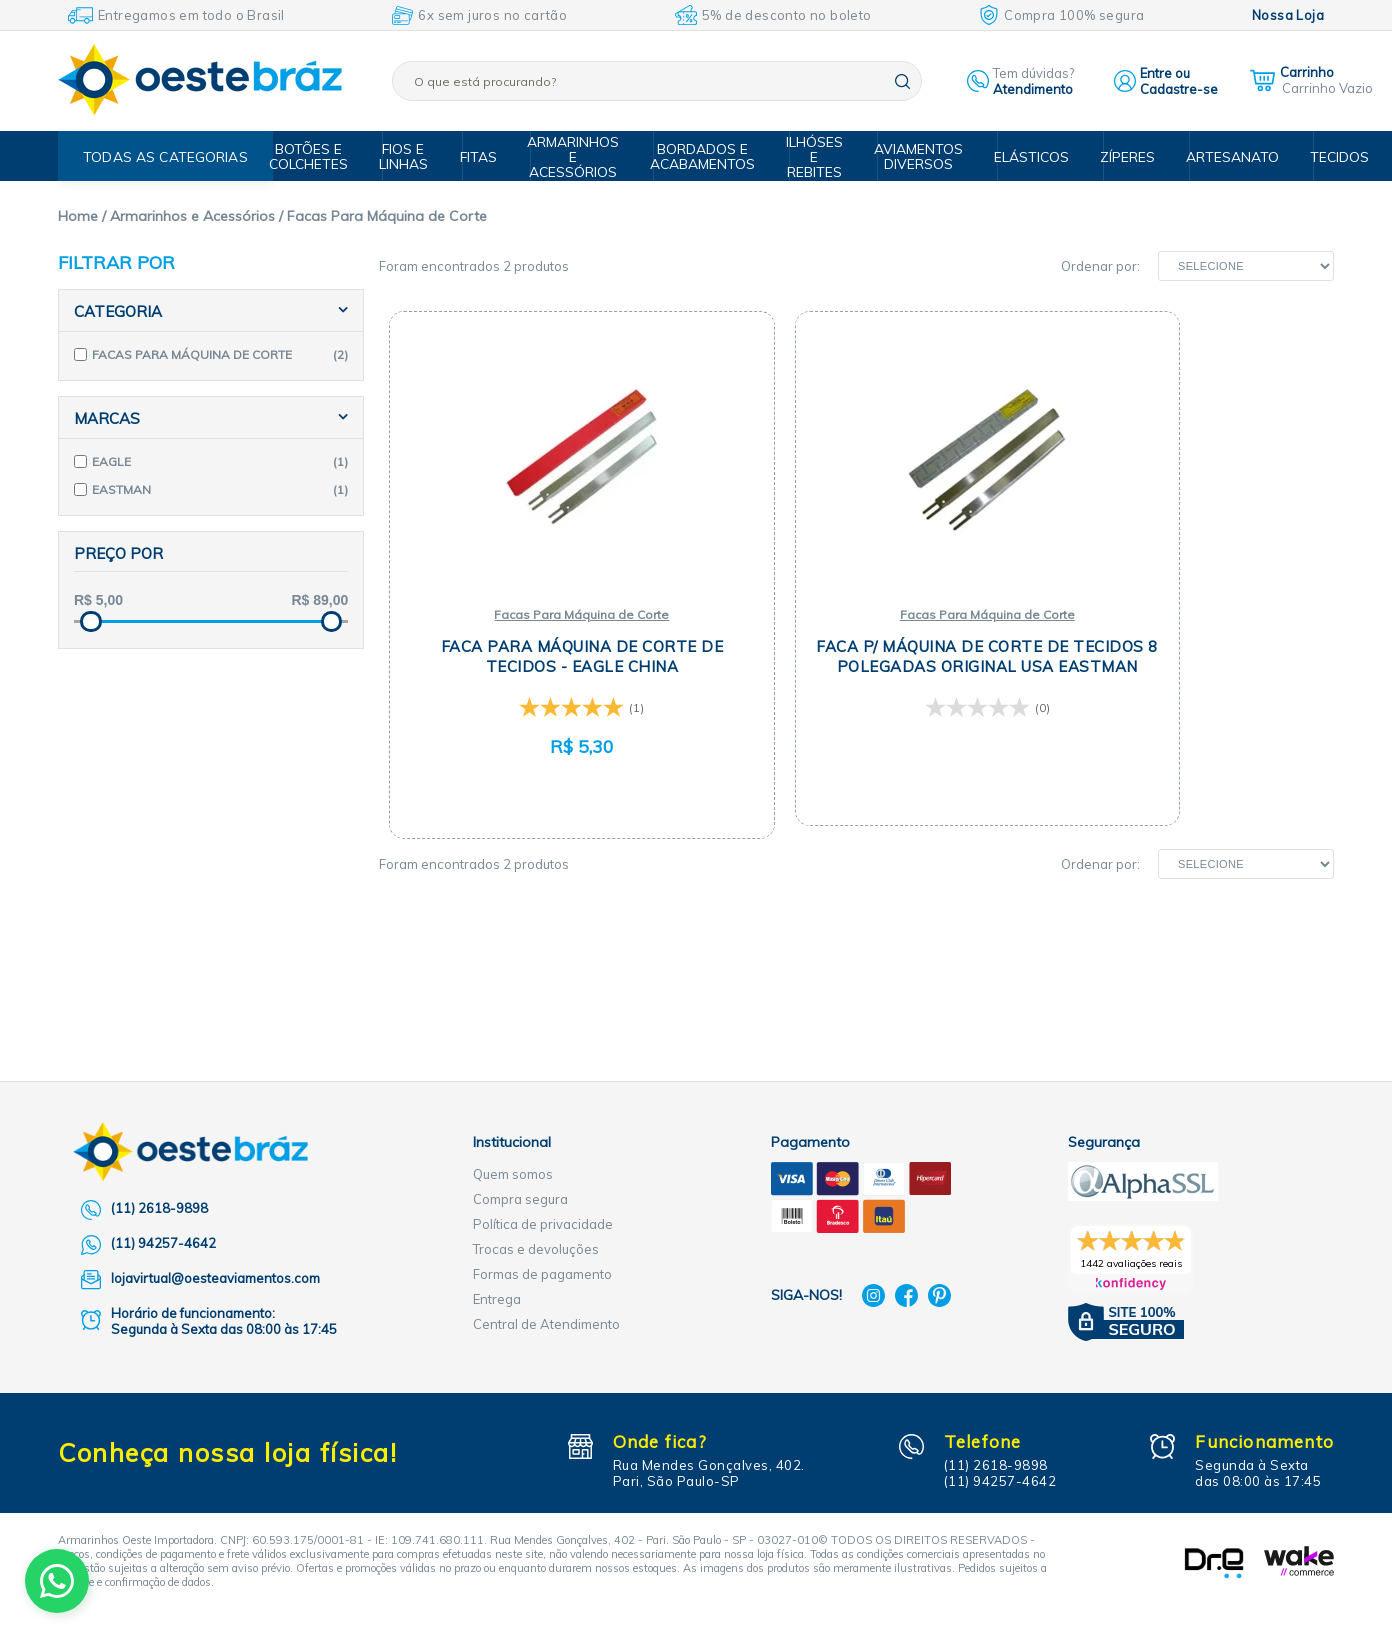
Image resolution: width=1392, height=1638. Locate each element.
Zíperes (1119, 156)
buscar (902, 81)
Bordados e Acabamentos (710, 155)
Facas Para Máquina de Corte (537, 614)
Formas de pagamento (542, 1274)
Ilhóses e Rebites (818, 156)
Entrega (497, 1299)
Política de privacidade (543, 1224)
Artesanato (1219, 156)
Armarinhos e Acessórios (584, 156)
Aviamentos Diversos (918, 155)
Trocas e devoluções (536, 1249)
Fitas (490, 156)
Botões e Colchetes (325, 155)
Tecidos (1320, 156)
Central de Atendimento (546, 1324)
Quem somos (513, 1174)
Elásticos (1026, 156)
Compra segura (520, 1199)
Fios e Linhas (418, 155)
